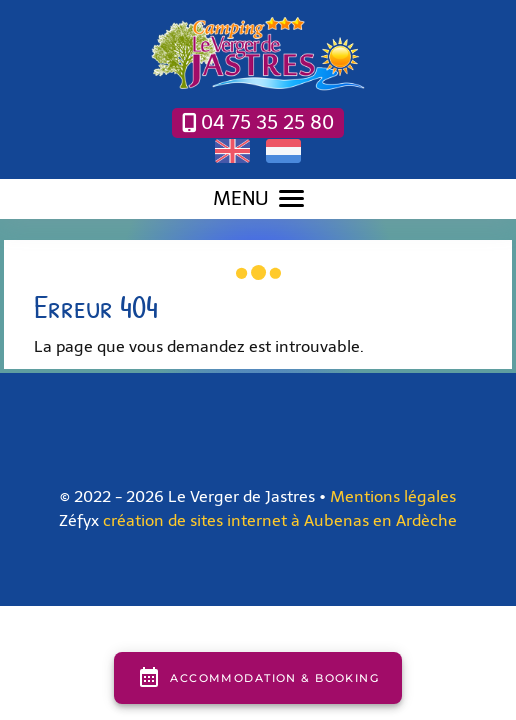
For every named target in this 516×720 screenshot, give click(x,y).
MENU (258, 198)
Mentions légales (393, 496)
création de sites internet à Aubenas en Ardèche (280, 520)
